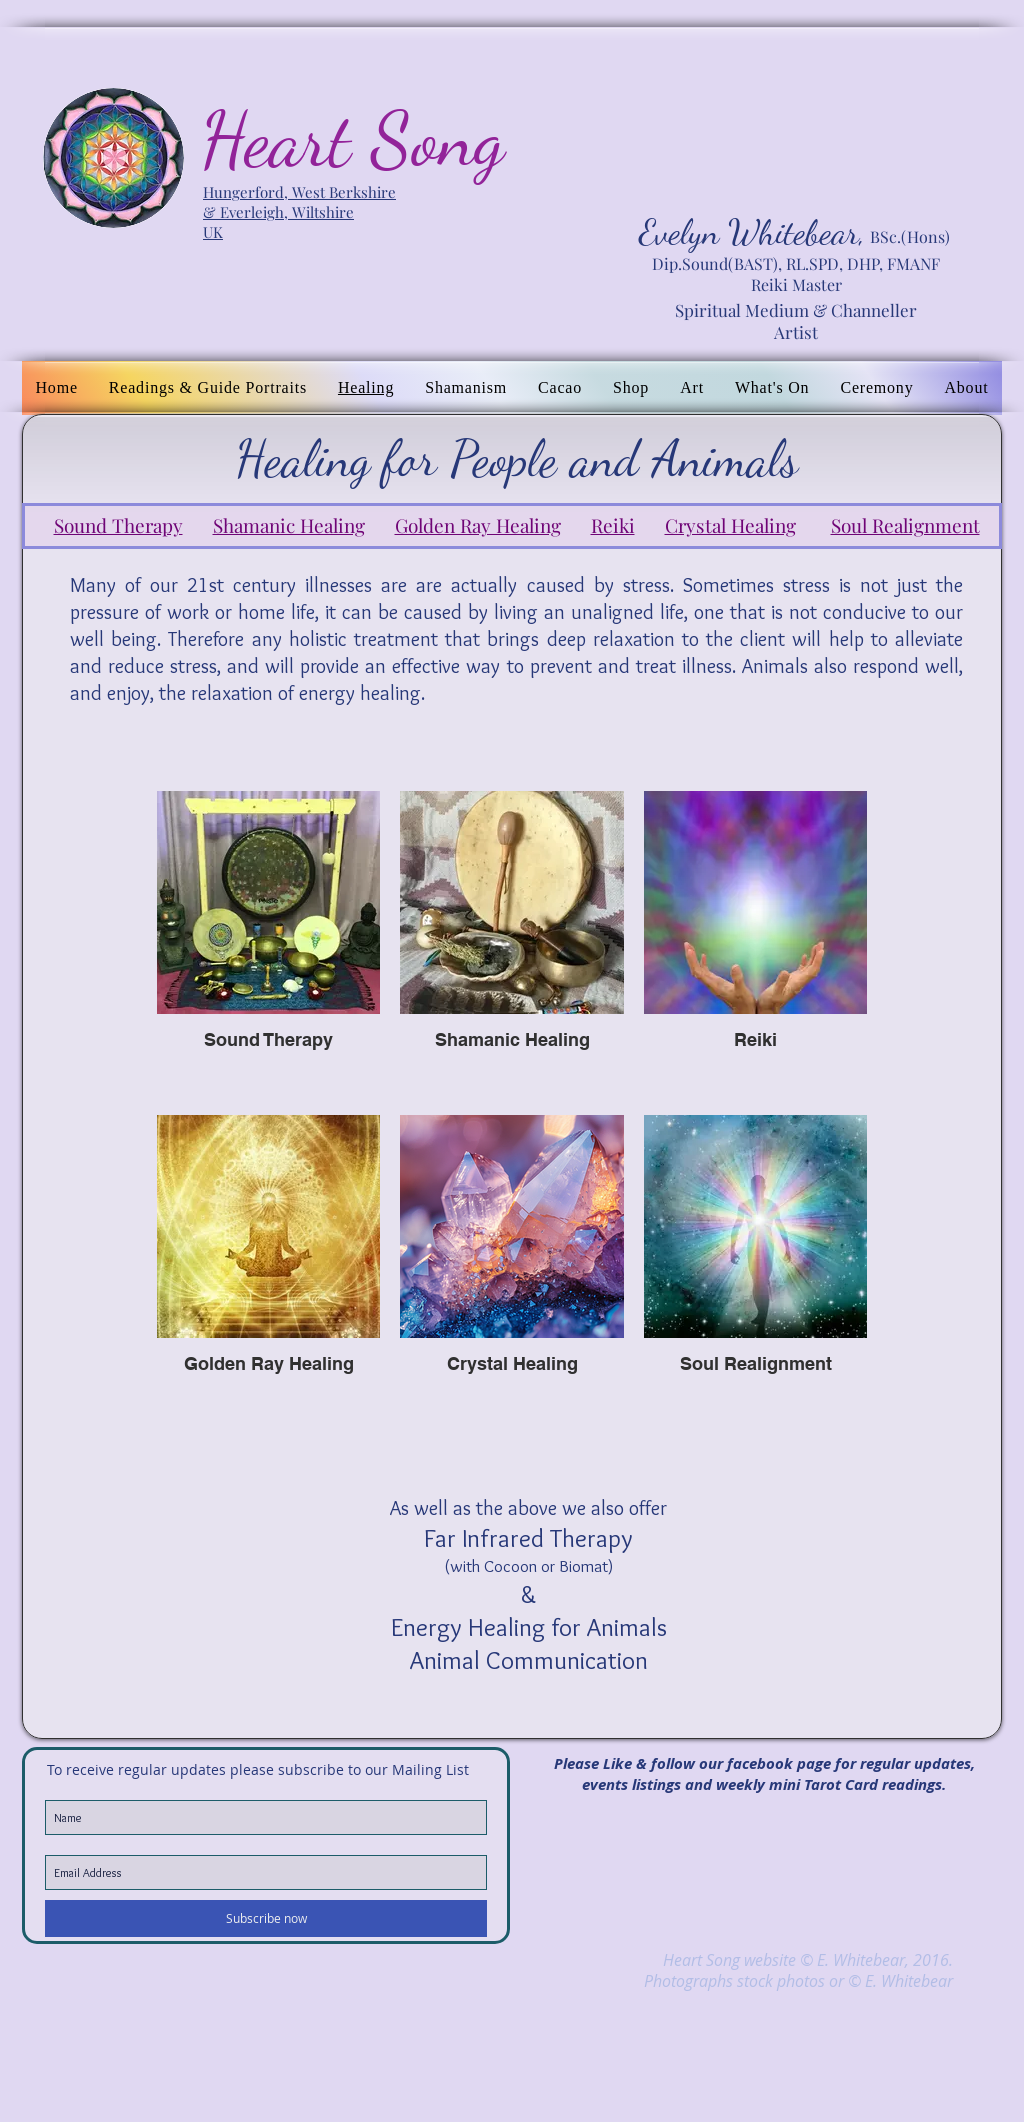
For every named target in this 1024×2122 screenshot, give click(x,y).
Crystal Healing (730, 525)
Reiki (613, 525)
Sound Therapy (118, 525)
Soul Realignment (905, 525)
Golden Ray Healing (478, 525)
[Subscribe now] (266, 1918)
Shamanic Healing (289, 525)
